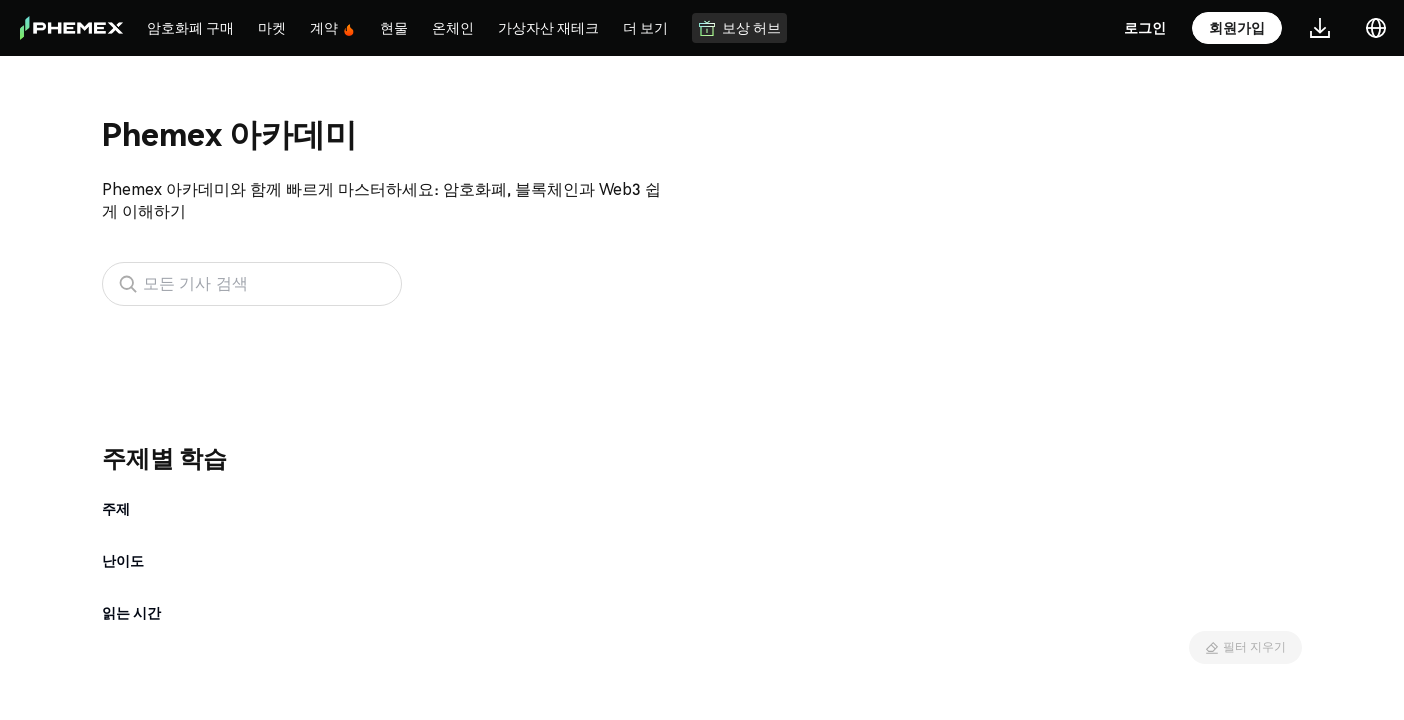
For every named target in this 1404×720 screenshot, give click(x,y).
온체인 (453, 27)
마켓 (272, 27)
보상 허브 (739, 27)
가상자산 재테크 (548, 27)
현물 (394, 27)
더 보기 (645, 27)
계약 (333, 27)
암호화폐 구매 (190, 27)
